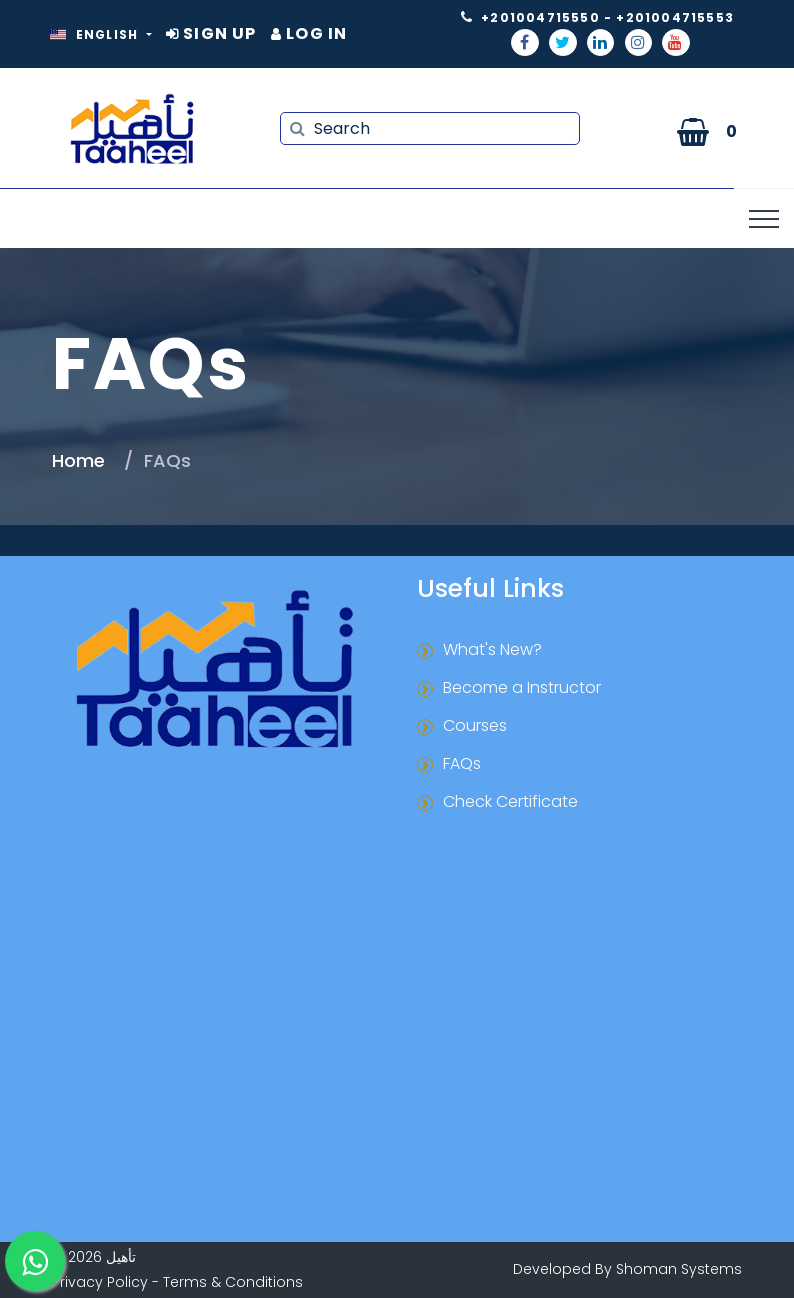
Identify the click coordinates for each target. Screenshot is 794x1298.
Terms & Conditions (233, 1282)
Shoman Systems (679, 1269)
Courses (475, 725)
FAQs (462, 763)
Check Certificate (510, 801)
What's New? (492, 649)
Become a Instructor (522, 687)
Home (78, 460)
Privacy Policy (100, 1282)
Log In (309, 33)
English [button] (96, 34)
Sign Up (211, 33)
